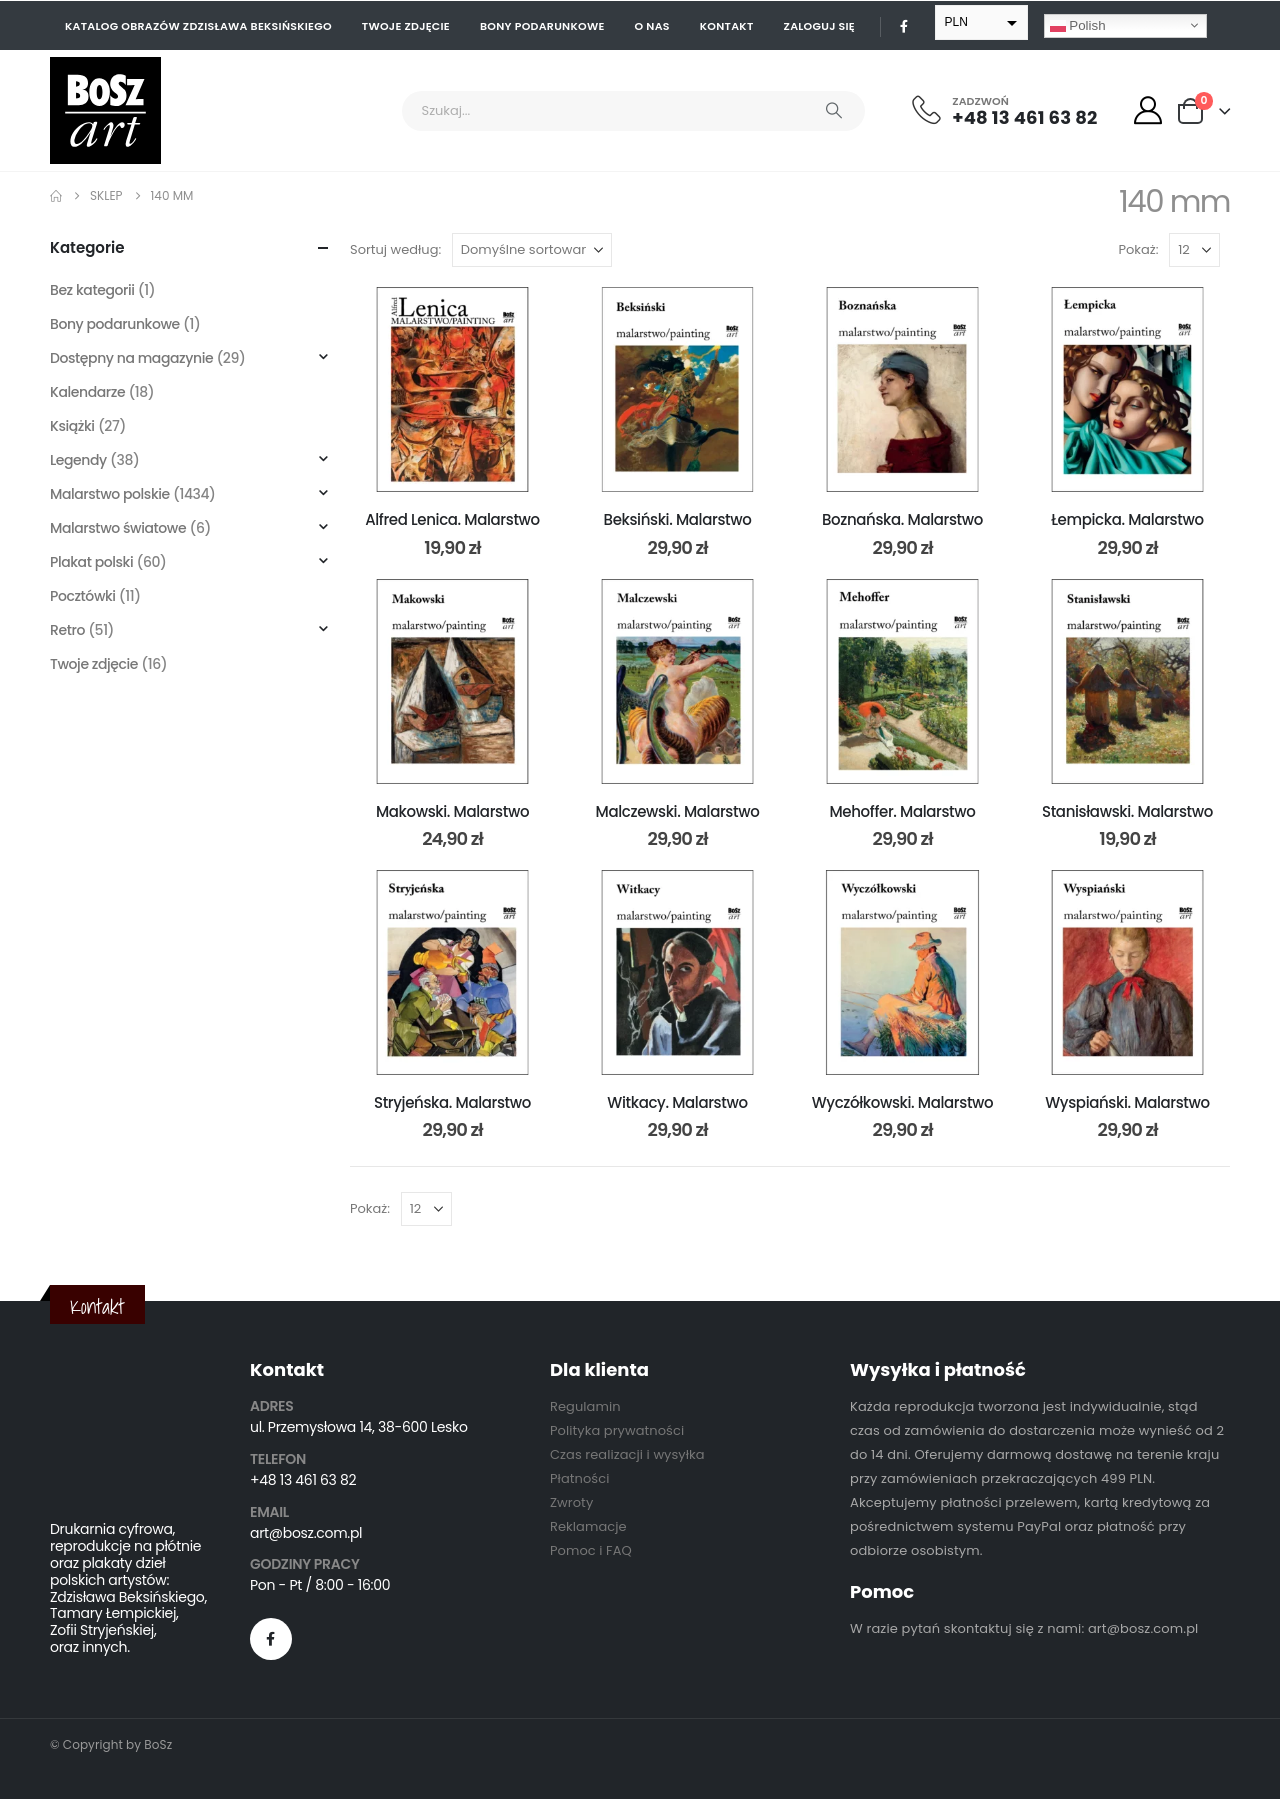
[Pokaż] (1194, 250)
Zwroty (571, 1502)
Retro (67, 630)
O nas (652, 26)
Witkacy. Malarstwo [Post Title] (677, 1102)
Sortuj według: (395, 249)
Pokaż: (1139, 249)
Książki (72, 426)
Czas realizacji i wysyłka (627, 1454)
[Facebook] (904, 26)
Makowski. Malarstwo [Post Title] (452, 811)
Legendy (78, 460)
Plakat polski (91, 562)
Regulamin (585, 1406)
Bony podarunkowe (542, 26)
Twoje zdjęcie (406, 26)
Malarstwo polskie (110, 494)
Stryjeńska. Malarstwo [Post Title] (452, 1102)
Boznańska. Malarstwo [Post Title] (902, 519)
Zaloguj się (819, 26)
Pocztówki (83, 596)
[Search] (834, 111)
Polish (1078, 25)
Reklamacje (588, 1526)
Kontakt (727, 26)
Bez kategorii (92, 290)
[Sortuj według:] (532, 250)
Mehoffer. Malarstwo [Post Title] (903, 811)
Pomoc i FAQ (591, 1550)
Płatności (579, 1478)
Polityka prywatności (617, 1430)
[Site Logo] (105, 110)
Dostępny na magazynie (131, 358)
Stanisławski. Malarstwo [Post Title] (1127, 811)
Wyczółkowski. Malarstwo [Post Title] (903, 1102)
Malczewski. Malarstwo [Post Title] (678, 811)
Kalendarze (87, 392)
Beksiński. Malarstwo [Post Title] (678, 519)
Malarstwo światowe (118, 528)
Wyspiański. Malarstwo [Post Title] (1127, 1102)
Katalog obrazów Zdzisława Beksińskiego (198, 26)
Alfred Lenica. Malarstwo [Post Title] (452, 519)
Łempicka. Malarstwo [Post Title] (1127, 519)
